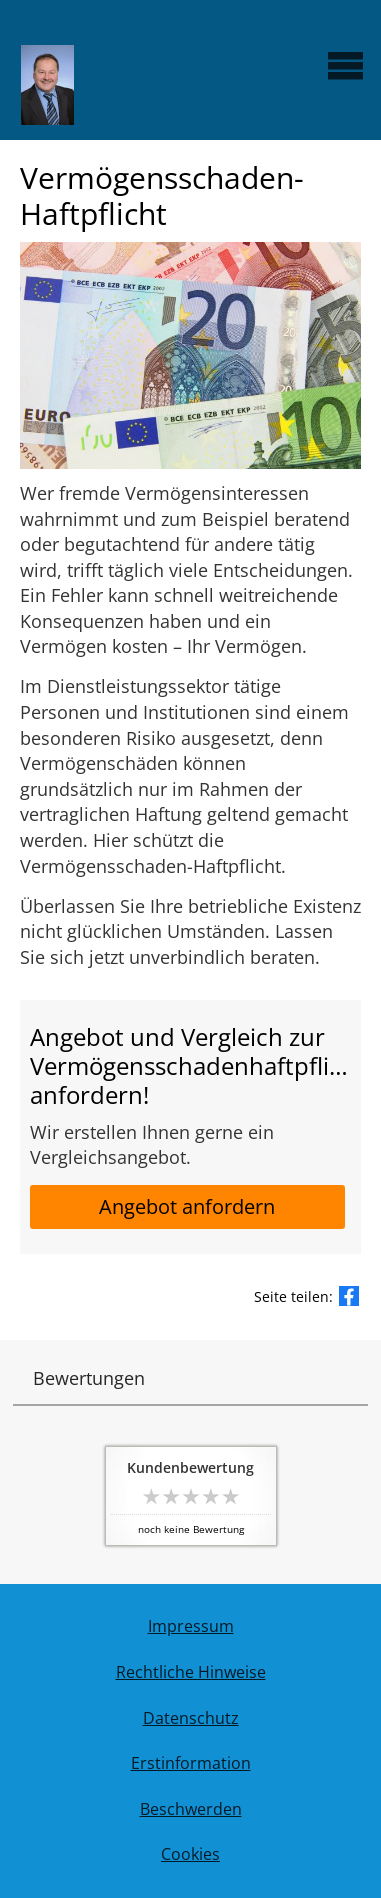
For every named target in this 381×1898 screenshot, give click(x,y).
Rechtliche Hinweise (191, 1672)
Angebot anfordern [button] (187, 1206)
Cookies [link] (190, 1854)
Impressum (191, 1626)
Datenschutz (191, 1718)
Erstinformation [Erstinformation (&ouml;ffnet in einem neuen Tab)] (191, 1763)
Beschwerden (191, 1809)
